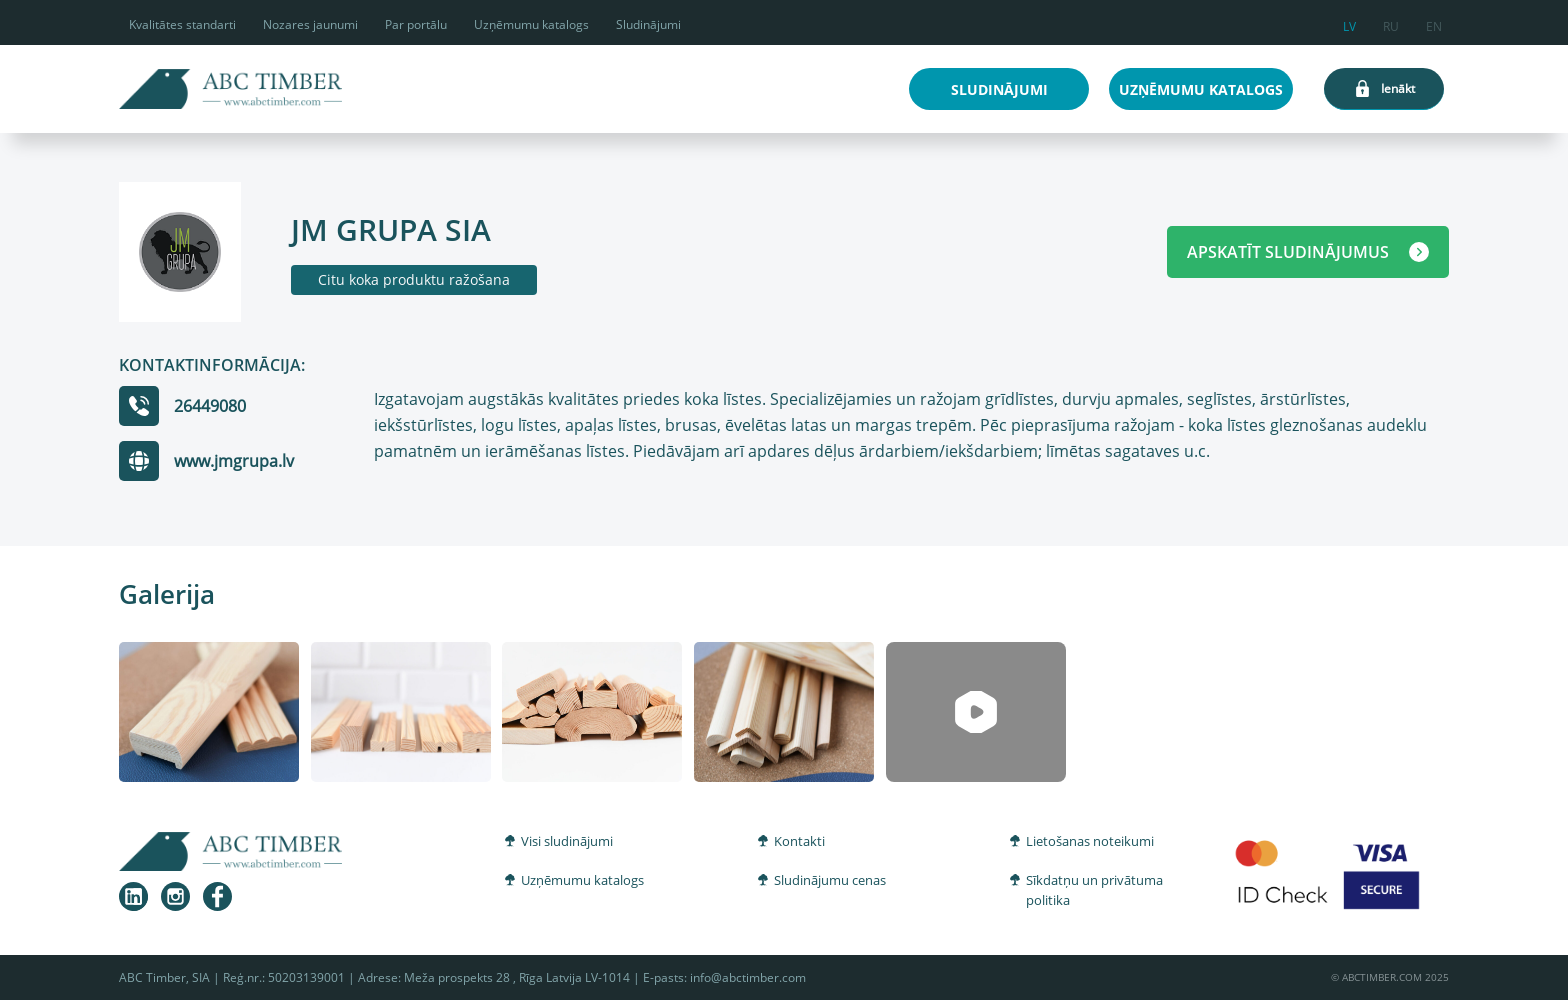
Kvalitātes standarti (182, 24)
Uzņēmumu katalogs (531, 24)
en (1434, 23)
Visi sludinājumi (567, 841)
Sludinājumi (648, 24)
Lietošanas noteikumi (1090, 841)
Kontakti (799, 841)
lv (1349, 23)
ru (1391, 23)
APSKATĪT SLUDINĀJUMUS (1308, 252)
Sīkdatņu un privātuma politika (1094, 890)
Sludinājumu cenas (830, 880)
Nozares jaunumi (310, 24)
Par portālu (416, 24)
